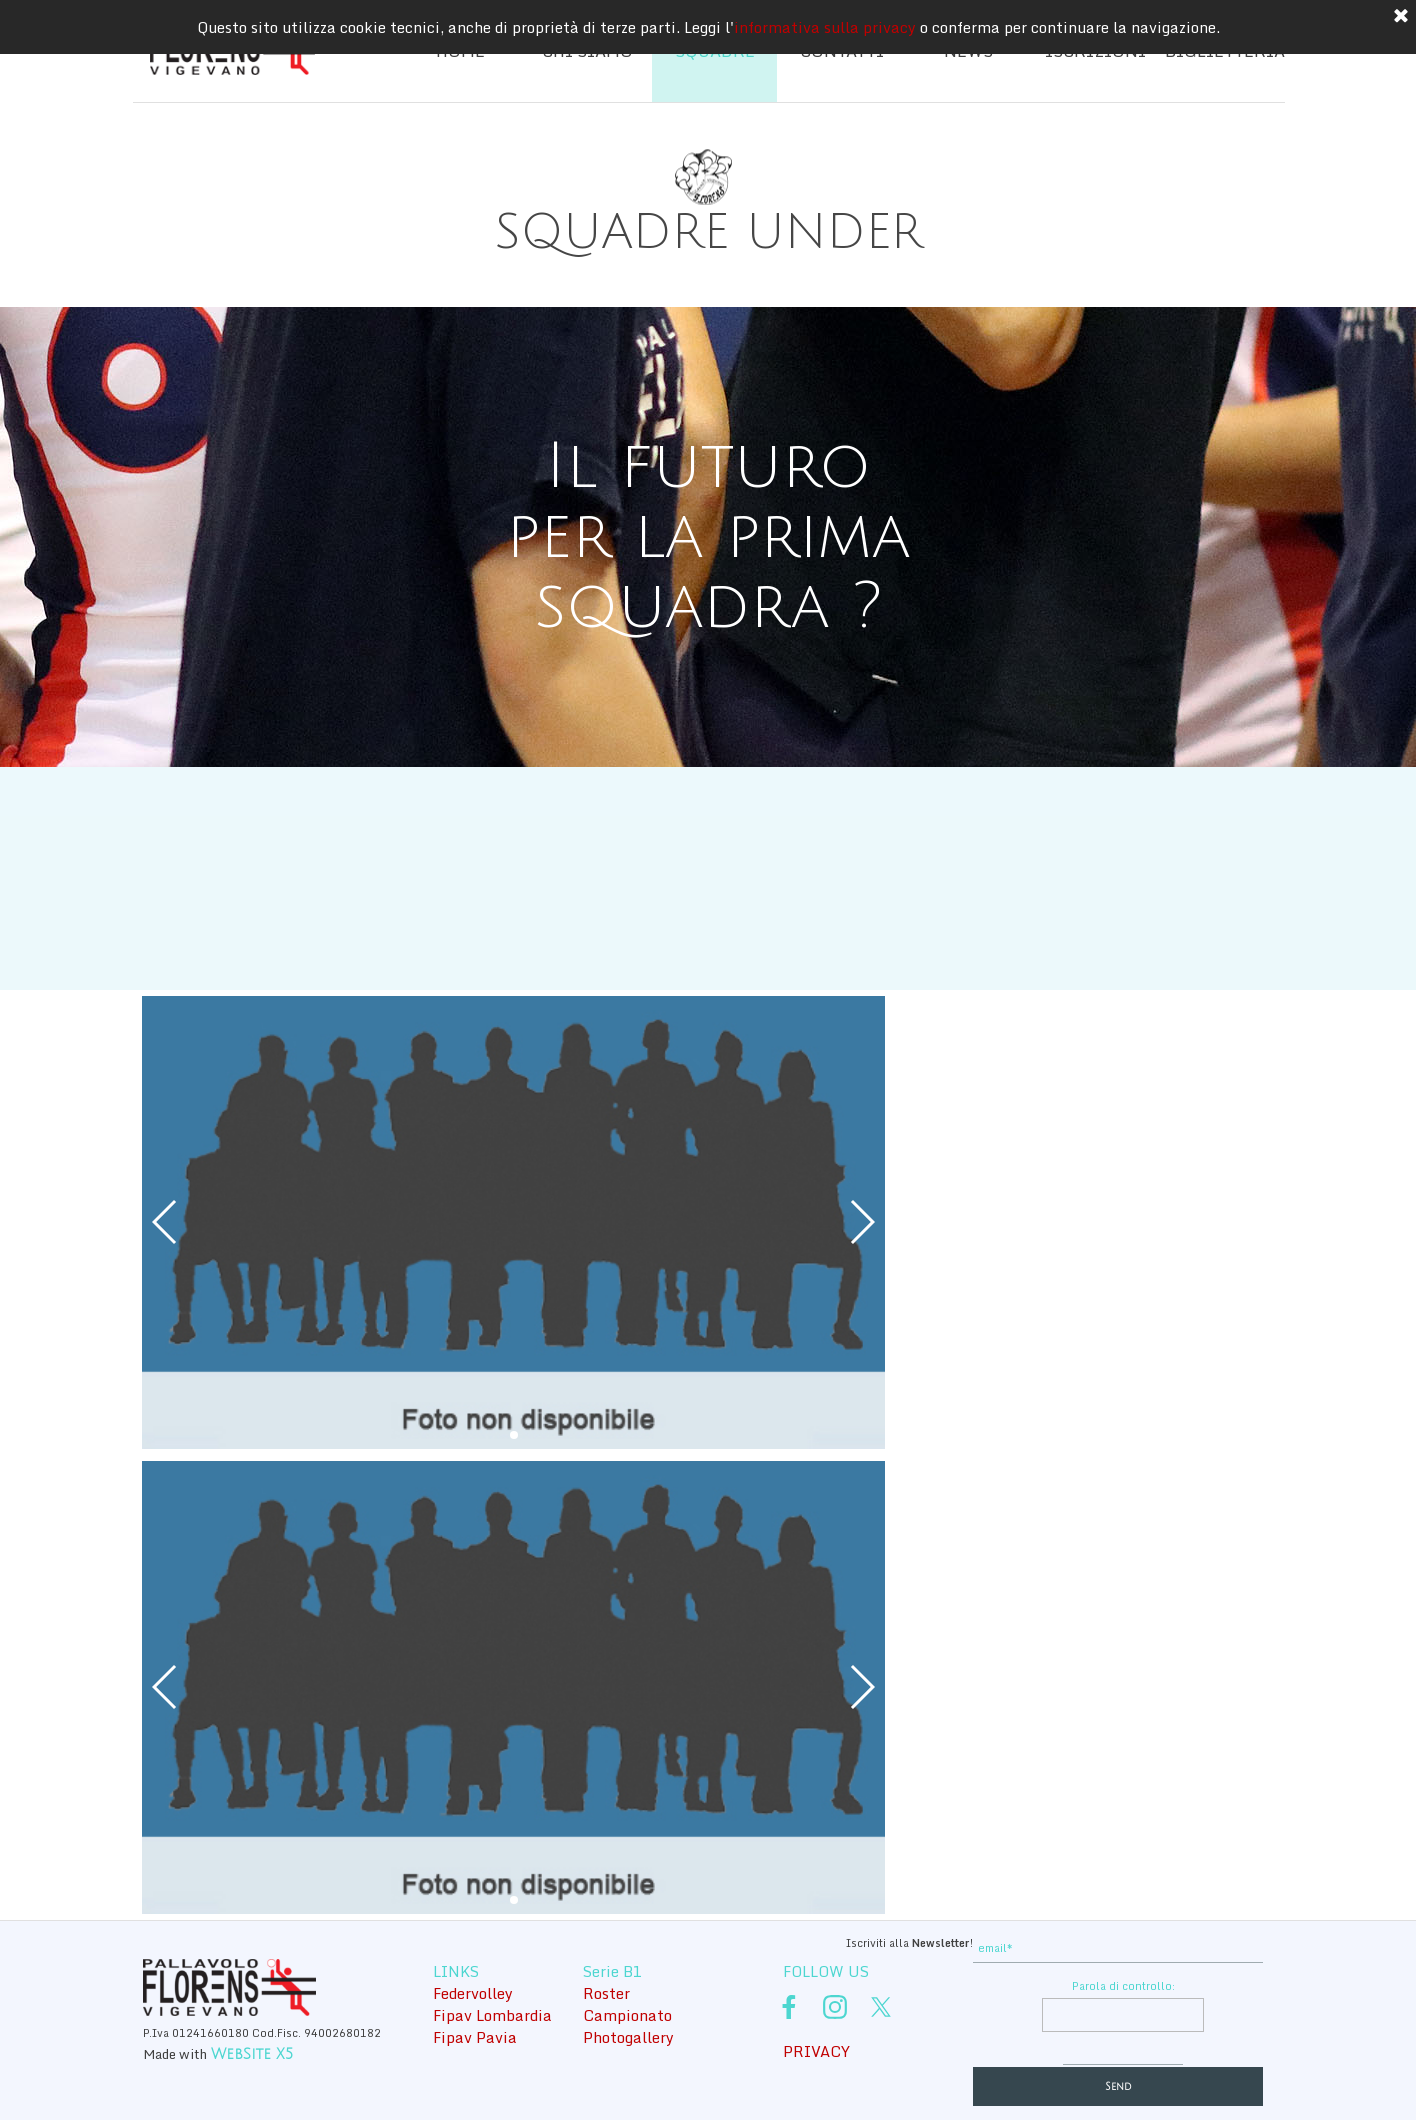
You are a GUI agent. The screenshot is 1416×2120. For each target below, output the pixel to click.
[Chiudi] (1401, 17)
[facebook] (789, 2007)
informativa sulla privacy (825, 27)
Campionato (627, 2015)
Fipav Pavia (475, 2037)
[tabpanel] (708, 233)
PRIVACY (816, 2051)
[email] (1118, 1948)
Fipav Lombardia (492, 2015)
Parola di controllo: (1123, 1986)
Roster (606, 1993)
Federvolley (473, 1993)
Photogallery (628, 2037)
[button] (165, 1222)
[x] (881, 2007)
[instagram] (835, 2007)
